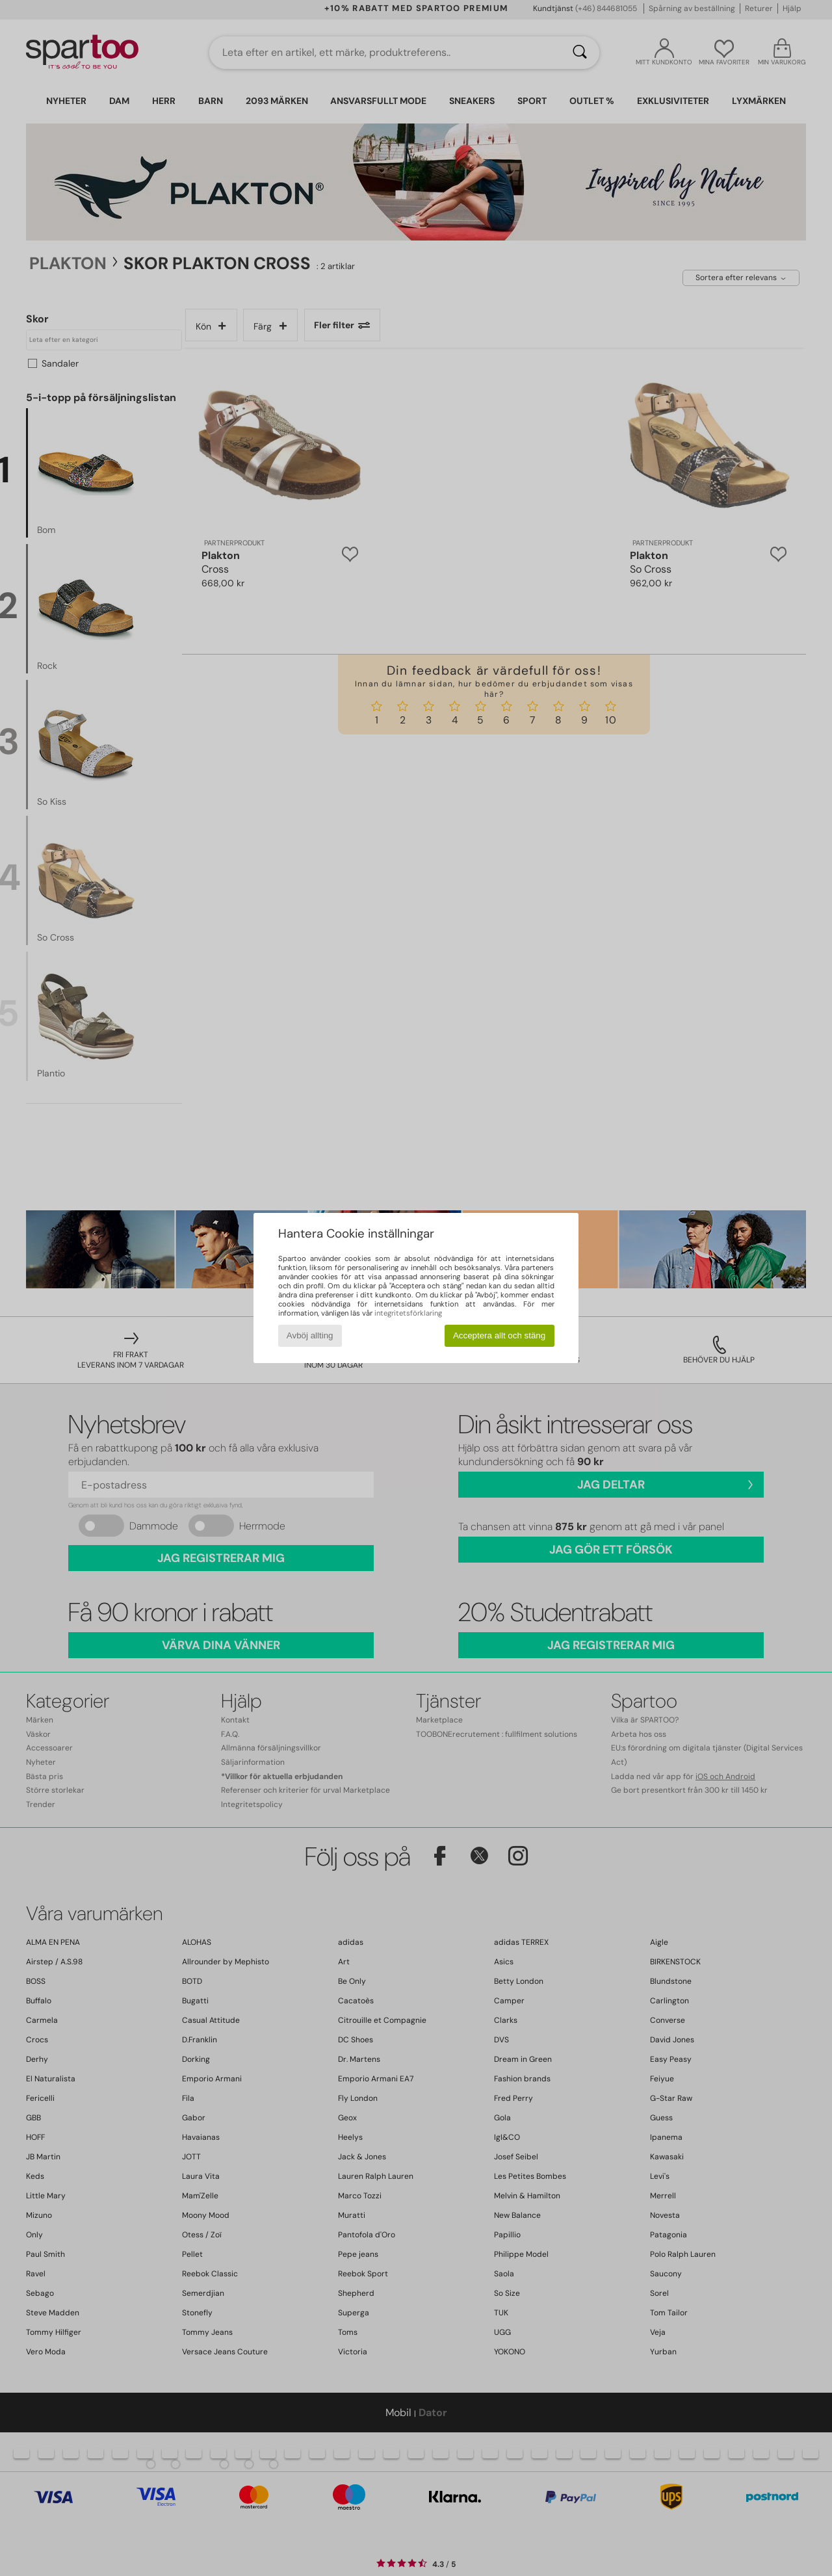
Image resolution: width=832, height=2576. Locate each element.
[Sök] (580, 52)
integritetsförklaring (408, 1313)
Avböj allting (310, 1335)
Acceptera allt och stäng (499, 1335)
